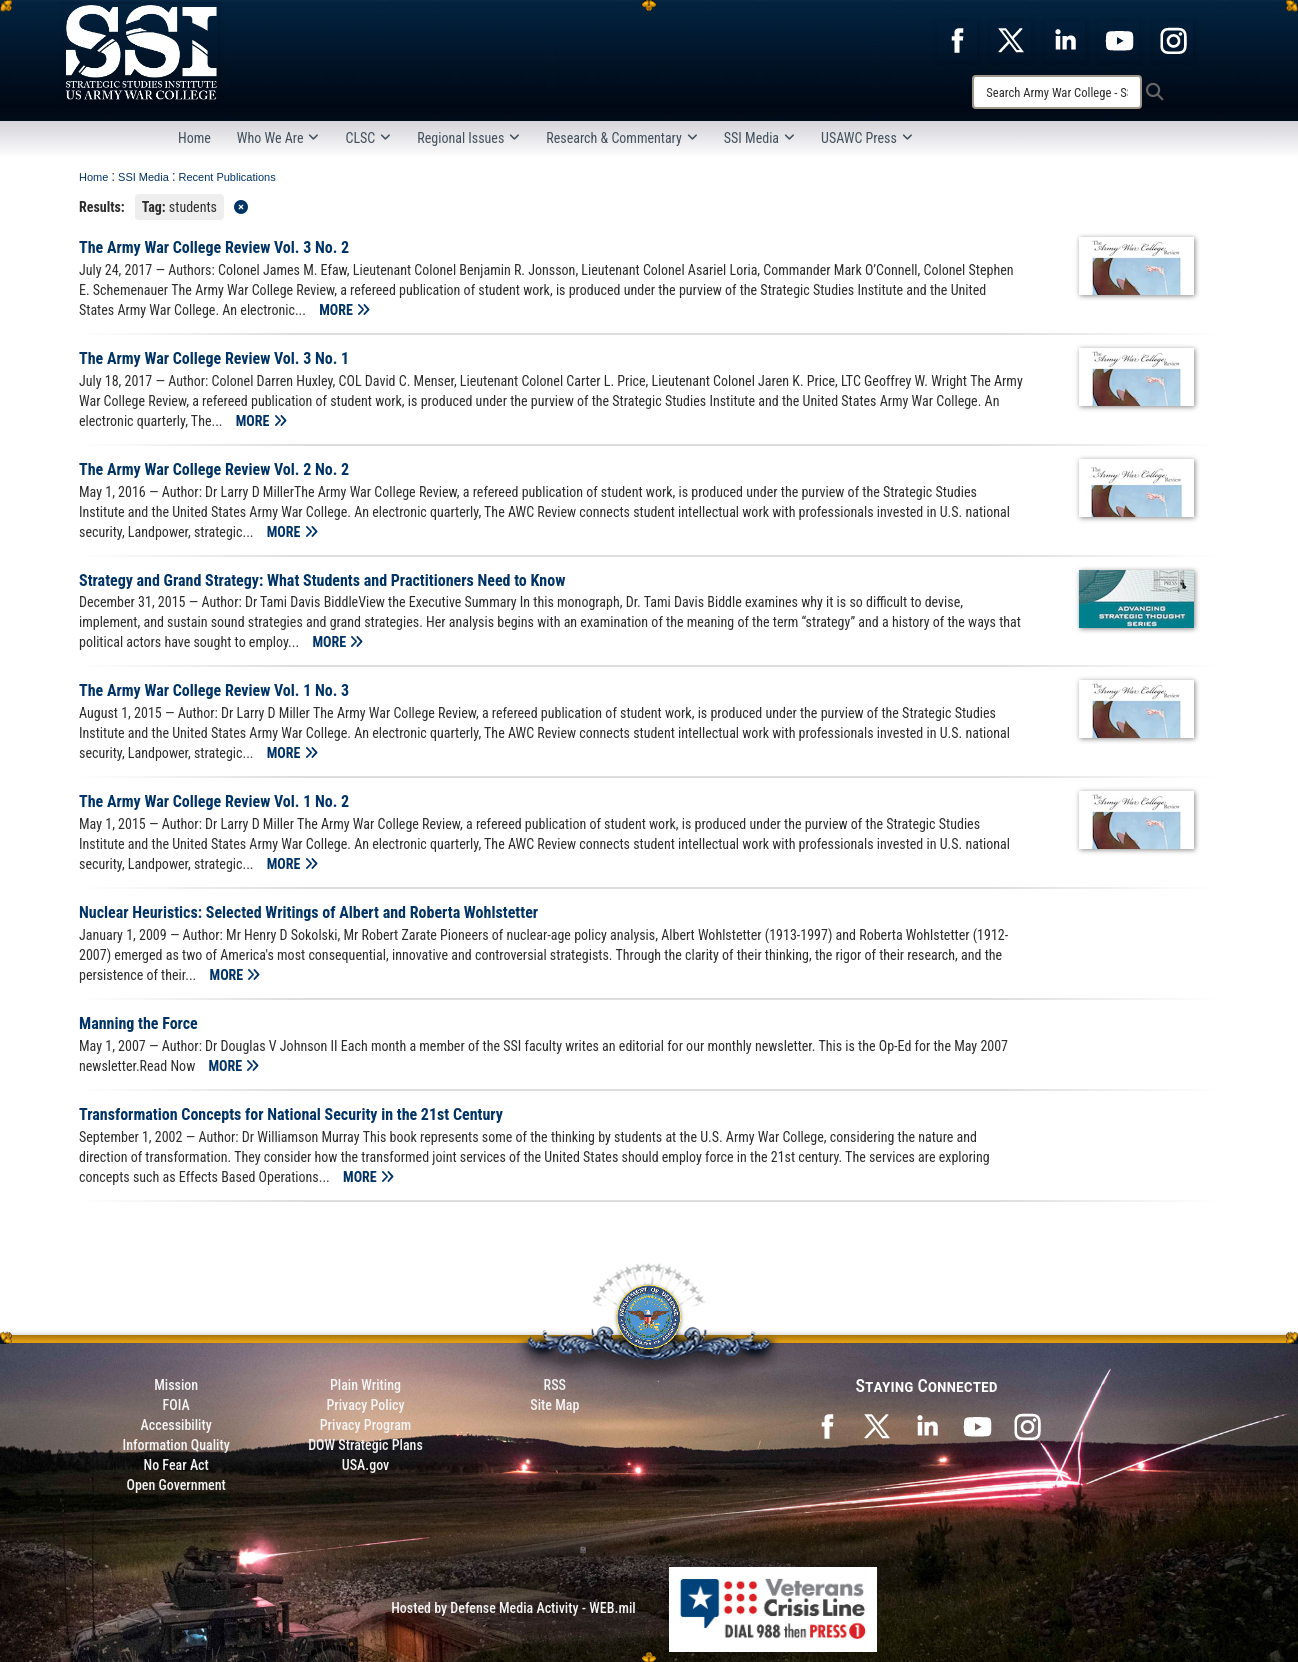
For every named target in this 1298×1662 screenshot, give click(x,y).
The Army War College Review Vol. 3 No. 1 (214, 358)
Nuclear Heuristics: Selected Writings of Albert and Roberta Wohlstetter (308, 912)
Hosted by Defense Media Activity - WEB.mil (513, 1608)
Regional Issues (468, 138)
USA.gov (366, 1465)
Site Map (554, 1405)
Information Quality (176, 1445)
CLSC (368, 138)
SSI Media (759, 138)
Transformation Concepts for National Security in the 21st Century (291, 1114)
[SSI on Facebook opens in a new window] (827, 1424)
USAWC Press (867, 138)
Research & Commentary (622, 138)
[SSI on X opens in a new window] (877, 1424)
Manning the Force (138, 1023)
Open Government (175, 1485)
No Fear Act (176, 1465)
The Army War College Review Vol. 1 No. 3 (214, 690)
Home (194, 138)
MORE (344, 310)
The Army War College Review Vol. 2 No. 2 (214, 469)
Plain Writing (365, 1385)
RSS (555, 1385)
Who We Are (278, 138)
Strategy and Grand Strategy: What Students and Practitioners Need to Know (322, 580)
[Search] (1057, 92)
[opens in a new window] (957, 39)
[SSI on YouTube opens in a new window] (977, 1424)
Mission (176, 1385)
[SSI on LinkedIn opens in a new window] (927, 1424)
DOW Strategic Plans (365, 1445)
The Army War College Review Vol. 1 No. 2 (214, 801)
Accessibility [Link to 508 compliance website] (176, 1425)
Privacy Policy (365, 1405)
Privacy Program (366, 1425)
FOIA (176, 1405)
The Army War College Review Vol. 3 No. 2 (214, 247)
